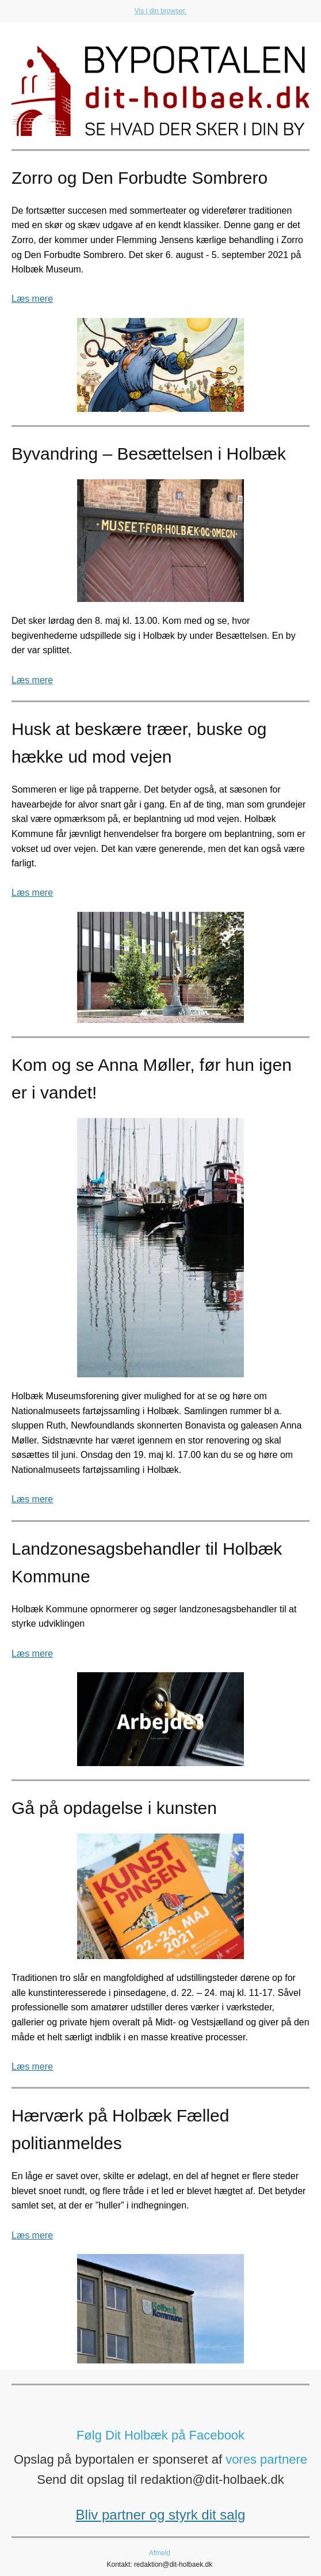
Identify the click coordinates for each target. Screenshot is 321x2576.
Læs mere (32, 299)
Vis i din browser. (161, 11)
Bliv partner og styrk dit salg (161, 2514)
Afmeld (159, 2553)
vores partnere (266, 2459)
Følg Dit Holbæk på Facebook (160, 2435)
